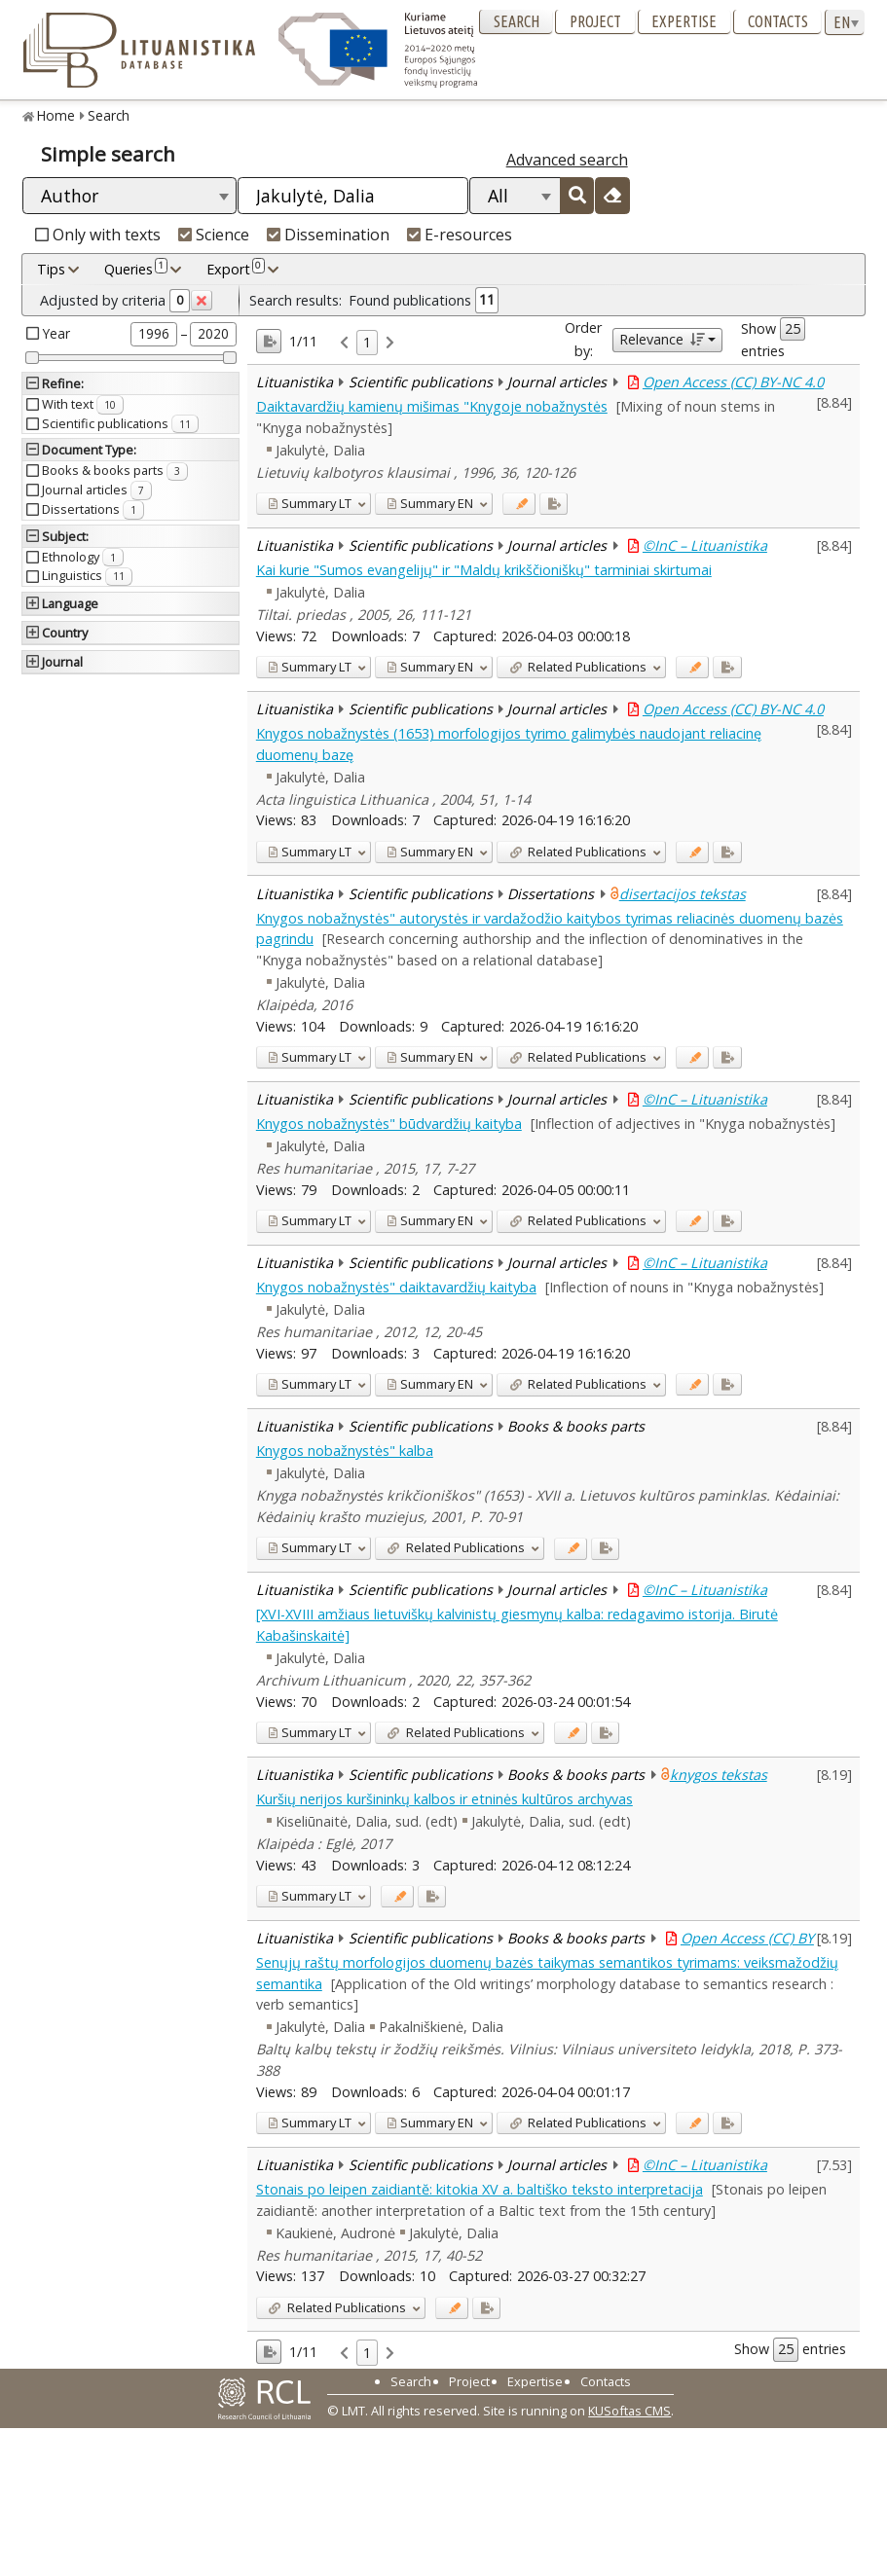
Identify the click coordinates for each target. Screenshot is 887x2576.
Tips (51, 269)
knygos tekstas (718, 1774)
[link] (344, 343)
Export (235, 268)
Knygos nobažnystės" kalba (344, 1450)
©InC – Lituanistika (705, 545)
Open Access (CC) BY (747, 1938)
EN (430, 503)
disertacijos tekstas (682, 894)
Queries (135, 268)
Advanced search (567, 159)
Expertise (684, 21)
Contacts (778, 21)
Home (56, 115)
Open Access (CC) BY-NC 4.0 (733, 382)
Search (516, 21)
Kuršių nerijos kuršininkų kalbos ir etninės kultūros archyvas (444, 1799)
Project (595, 21)
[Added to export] (553, 503)
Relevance (661, 339)
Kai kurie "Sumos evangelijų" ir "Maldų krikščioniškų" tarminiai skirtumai (484, 570)
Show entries (773, 338)
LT (310, 503)
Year (56, 333)
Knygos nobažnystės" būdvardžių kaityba (389, 1123)
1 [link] (367, 342)
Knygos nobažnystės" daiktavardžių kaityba (396, 1287)
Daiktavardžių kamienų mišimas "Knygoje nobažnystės (432, 406)
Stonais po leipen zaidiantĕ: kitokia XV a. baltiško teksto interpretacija (479, 2189)
